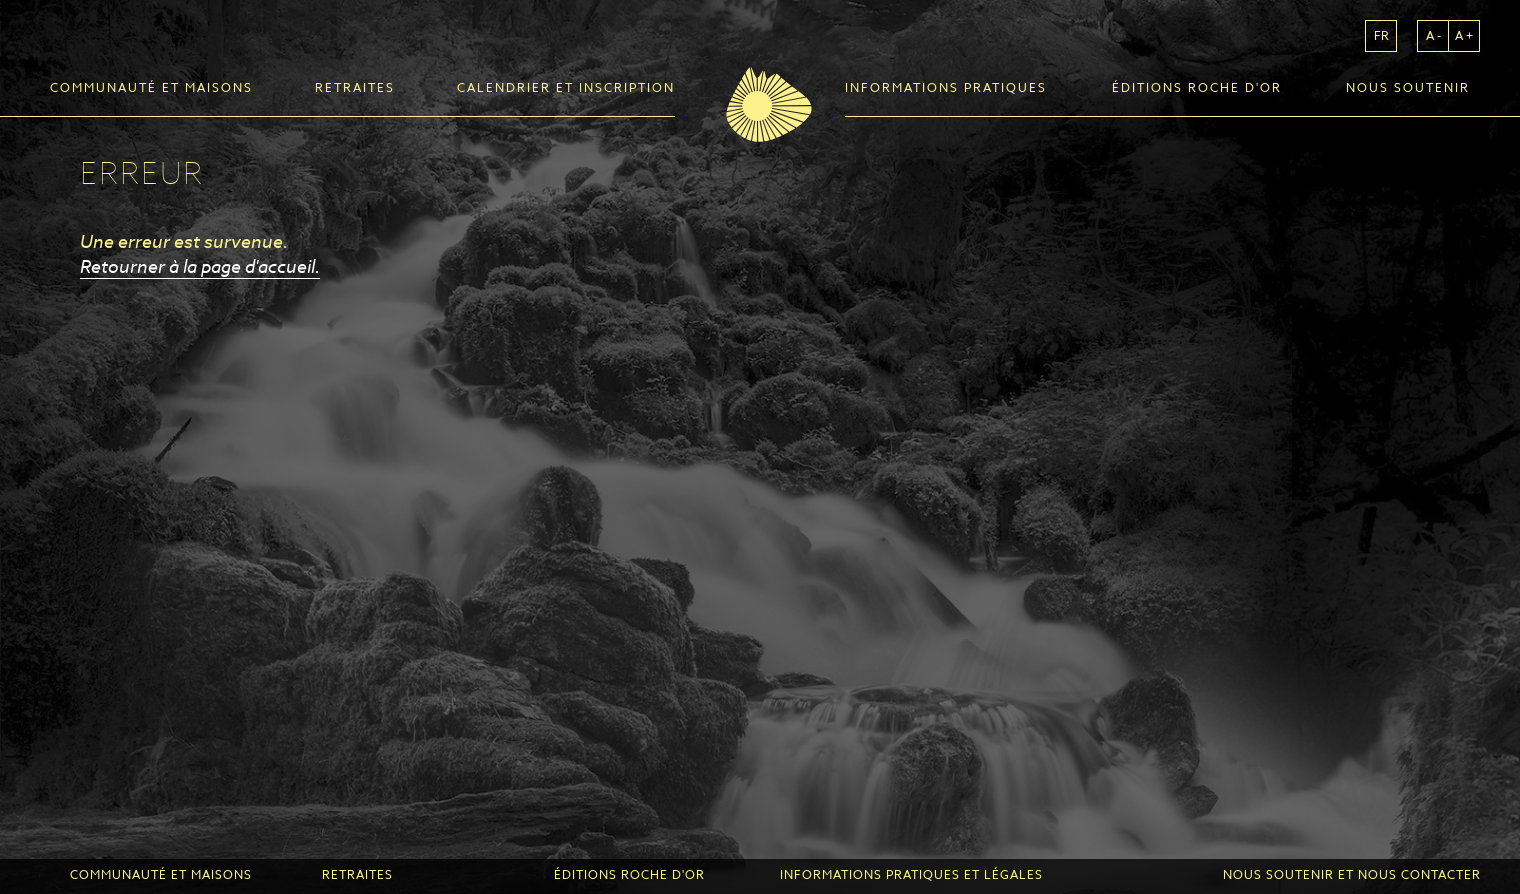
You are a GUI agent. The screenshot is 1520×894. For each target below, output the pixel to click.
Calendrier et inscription (566, 88)
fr (1381, 35)
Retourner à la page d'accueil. (200, 266)
